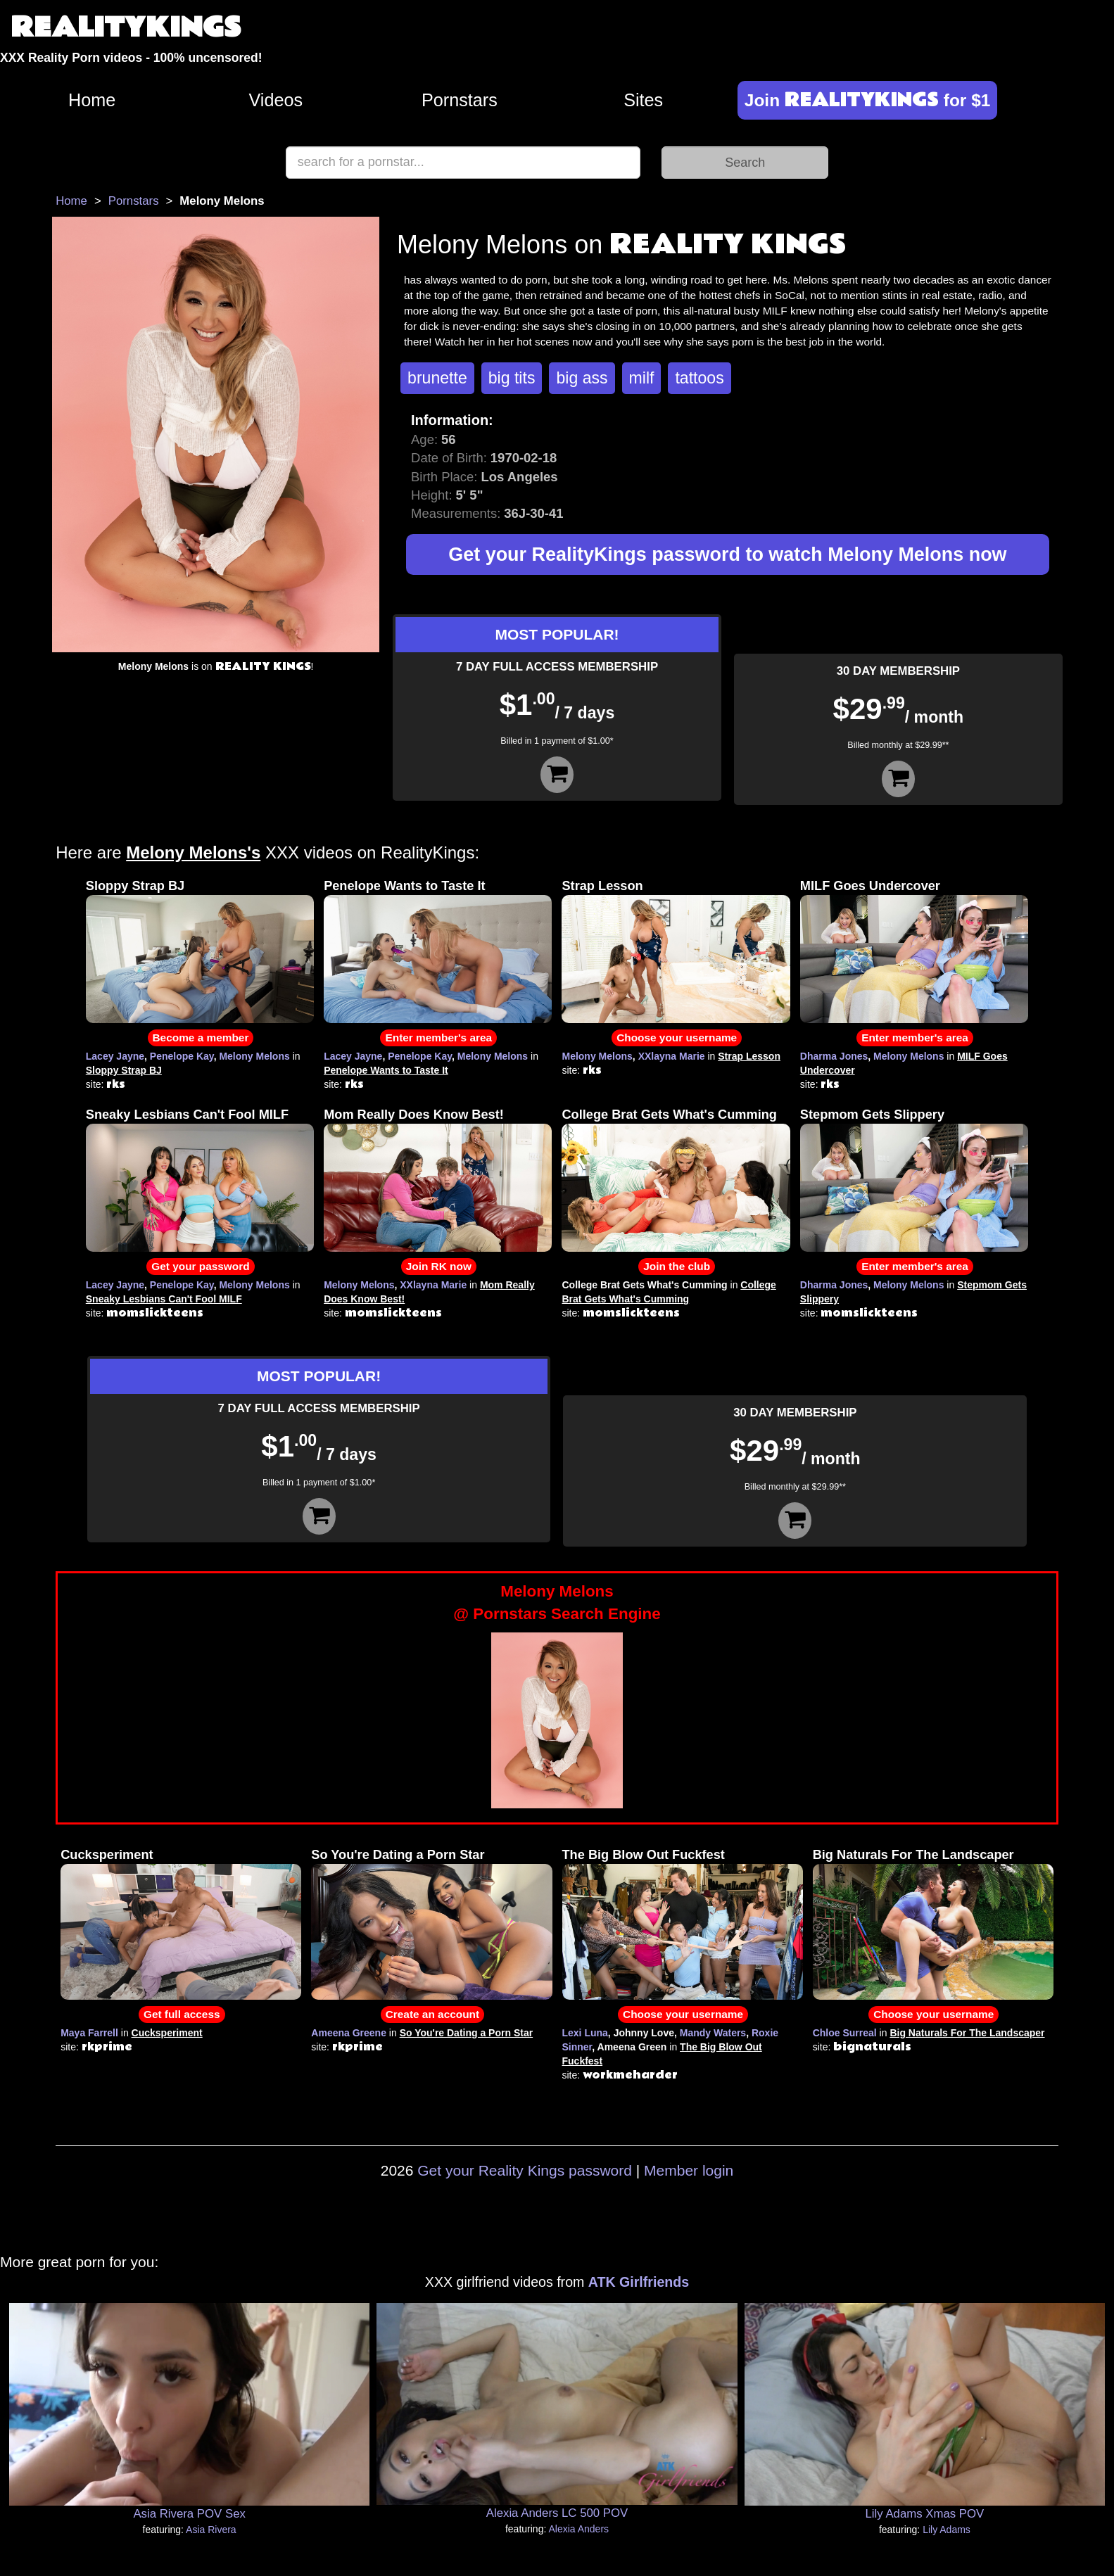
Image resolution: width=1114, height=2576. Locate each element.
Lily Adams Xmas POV (924, 2513)
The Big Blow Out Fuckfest (643, 1855)
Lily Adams (946, 2529)
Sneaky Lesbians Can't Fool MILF (187, 1115)
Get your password (200, 1266)
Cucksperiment (107, 1855)
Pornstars (460, 100)
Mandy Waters (713, 2032)
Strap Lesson (602, 886)
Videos (276, 100)
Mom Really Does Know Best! (414, 1115)
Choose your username (676, 1037)
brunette (437, 378)
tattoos (699, 378)
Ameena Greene (348, 2032)
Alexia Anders (578, 2528)
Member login (688, 2170)
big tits (512, 378)
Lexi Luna (585, 2032)
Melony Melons (254, 1056)
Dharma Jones (834, 1056)
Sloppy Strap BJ (135, 886)
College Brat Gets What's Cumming (669, 1115)
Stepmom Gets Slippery (872, 1115)
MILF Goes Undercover (870, 886)
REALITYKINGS (126, 27)
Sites (643, 100)
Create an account (432, 2014)
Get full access (182, 2014)
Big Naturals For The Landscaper (913, 1855)
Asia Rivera (211, 2529)
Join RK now (438, 1266)
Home (91, 100)
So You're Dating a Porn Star (397, 1855)
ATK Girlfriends (638, 2282)
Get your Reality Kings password (524, 2170)
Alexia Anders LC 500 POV (557, 2513)
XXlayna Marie (671, 1056)
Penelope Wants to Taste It (404, 886)
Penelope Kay (182, 1056)
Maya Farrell (89, 2032)
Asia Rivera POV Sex (189, 2513)
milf (641, 378)
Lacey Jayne (115, 1056)
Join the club (676, 1266)
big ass (581, 378)
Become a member (201, 1037)
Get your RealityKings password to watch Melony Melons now (727, 554)
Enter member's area (438, 1037)
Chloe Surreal (845, 2032)
